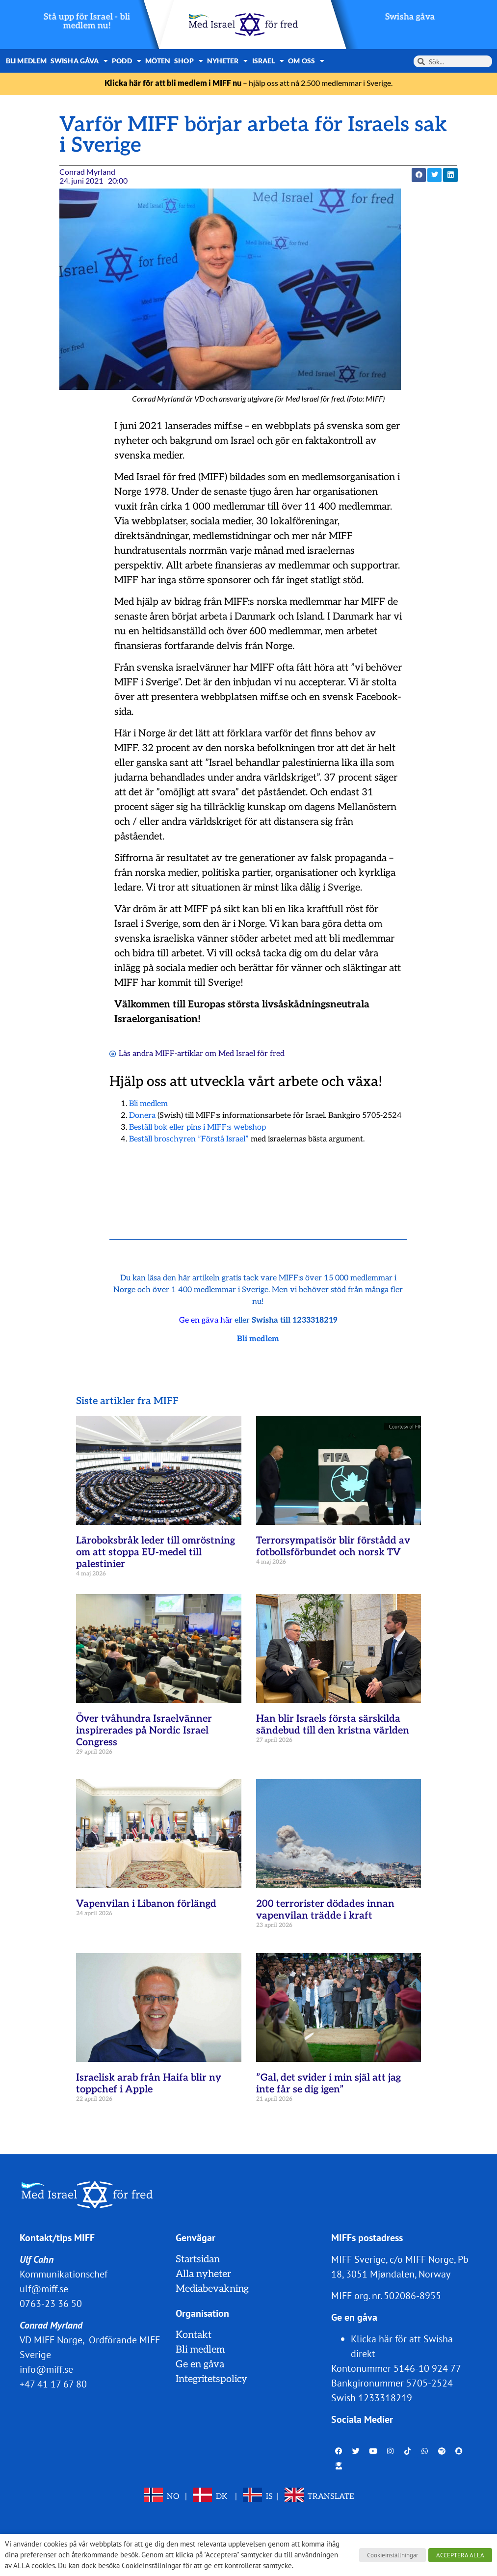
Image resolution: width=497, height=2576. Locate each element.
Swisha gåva (410, 17)
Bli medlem (26, 60)
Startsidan (198, 2259)
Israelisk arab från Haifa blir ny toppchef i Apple (148, 2083)
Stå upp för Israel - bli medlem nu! (87, 21)
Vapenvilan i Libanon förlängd (146, 1904)
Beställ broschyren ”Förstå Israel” (189, 1139)
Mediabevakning (212, 2289)
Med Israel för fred (251, 1053)
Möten (158, 60)
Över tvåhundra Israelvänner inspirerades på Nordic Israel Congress (144, 1730)
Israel (268, 61)
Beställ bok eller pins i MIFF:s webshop (197, 1127)
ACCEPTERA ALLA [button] (460, 2555)
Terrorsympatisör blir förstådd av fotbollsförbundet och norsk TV (333, 1546)
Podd (126, 61)
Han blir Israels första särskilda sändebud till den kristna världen (332, 1724)
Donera (142, 1115)
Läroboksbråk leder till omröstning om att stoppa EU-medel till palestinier (155, 1552)
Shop (188, 61)
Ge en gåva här (206, 1320)
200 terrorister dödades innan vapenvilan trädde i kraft (325, 1910)
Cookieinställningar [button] (392, 2555)
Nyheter (227, 61)
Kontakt (193, 2335)
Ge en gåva (200, 2364)
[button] (419, 175)
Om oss (306, 61)
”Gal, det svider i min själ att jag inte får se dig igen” (328, 2083)
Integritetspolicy (211, 2379)
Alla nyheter (203, 2274)
